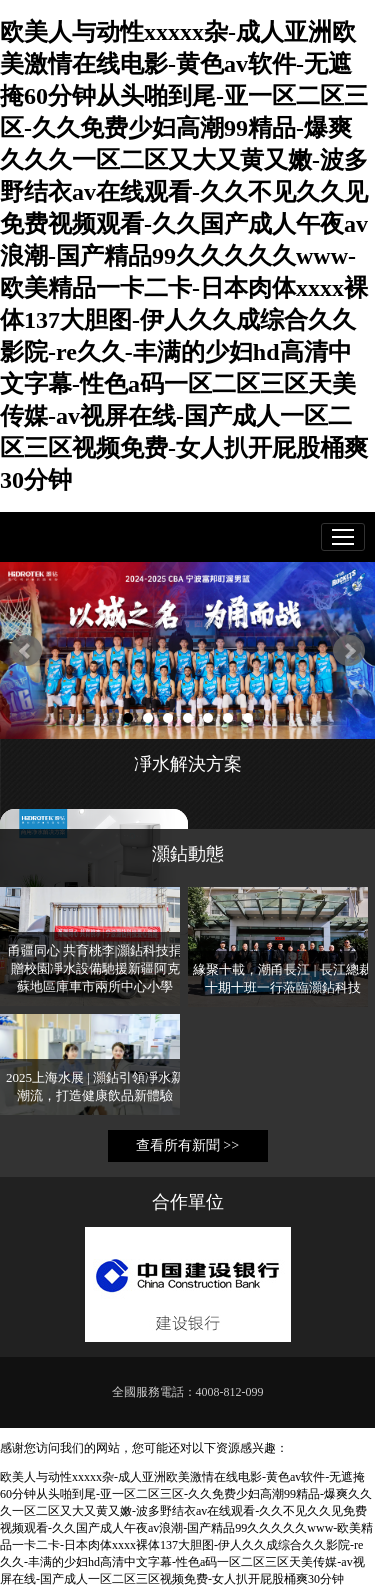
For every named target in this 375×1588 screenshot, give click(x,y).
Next (349, 651)
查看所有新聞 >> (187, 1145)
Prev (26, 651)
